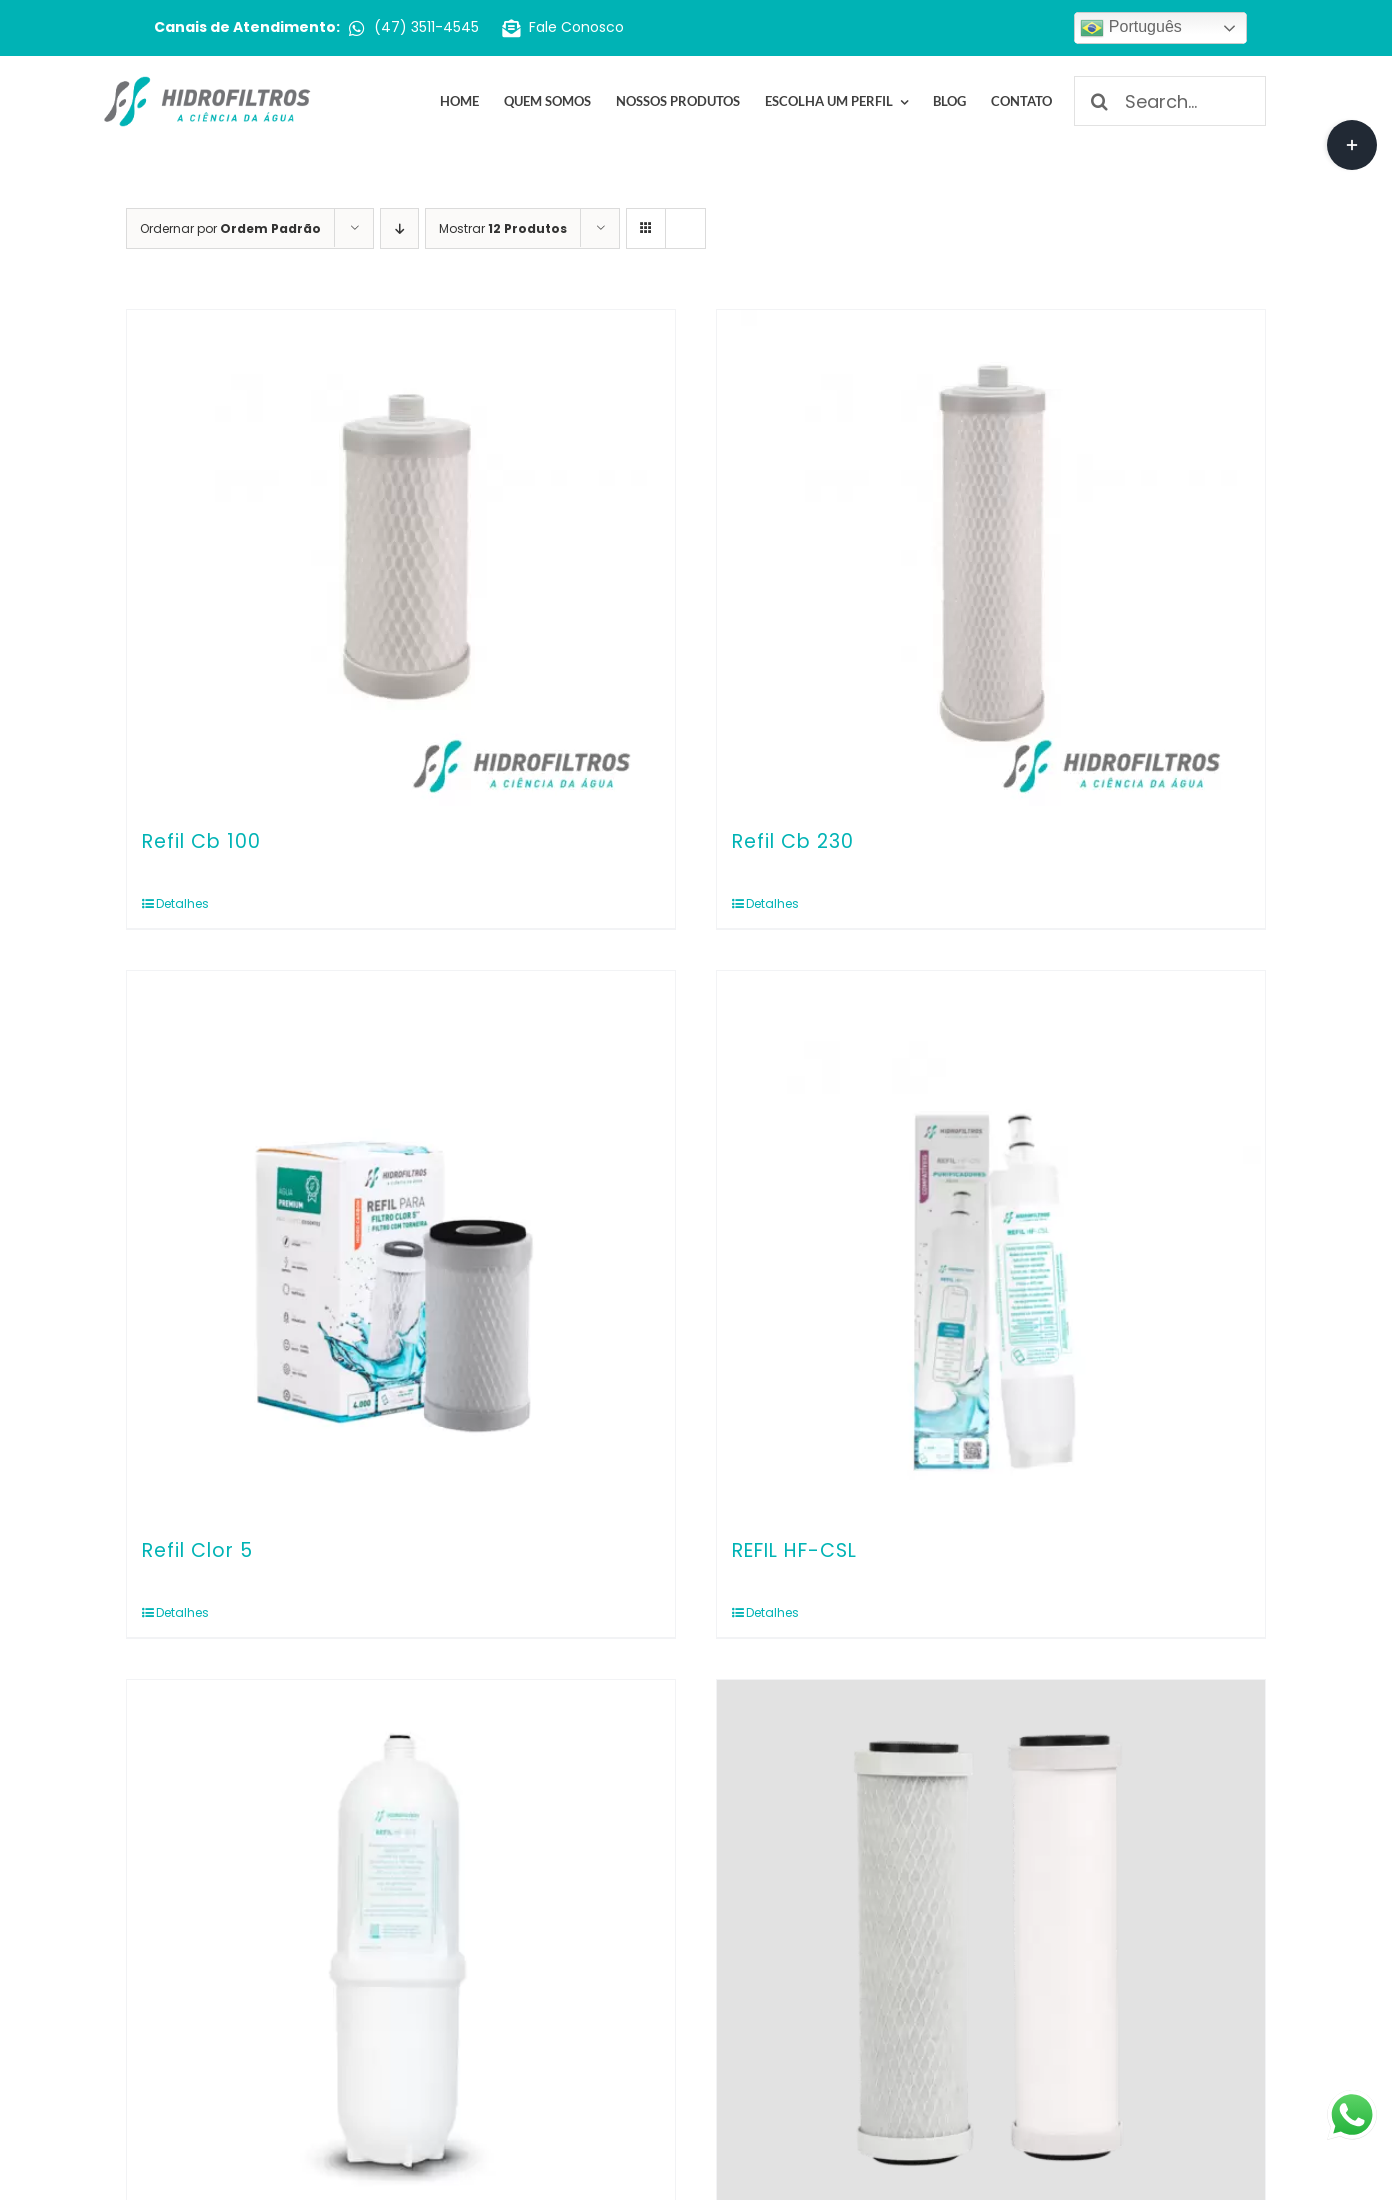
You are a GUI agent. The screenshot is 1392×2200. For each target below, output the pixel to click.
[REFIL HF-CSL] (991, 1245)
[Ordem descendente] (399, 228)
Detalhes (182, 903)
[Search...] (1170, 101)
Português (1130, 28)
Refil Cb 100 (201, 841)
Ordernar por (230, 228)
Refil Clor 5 (197, 1550)
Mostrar (503, 228)
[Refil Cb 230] (991, 560)
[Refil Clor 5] (401, 1245)
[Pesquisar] (1099, 101)
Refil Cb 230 (793, 841)
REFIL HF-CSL (794, 1550)
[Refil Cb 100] (401, 560)
